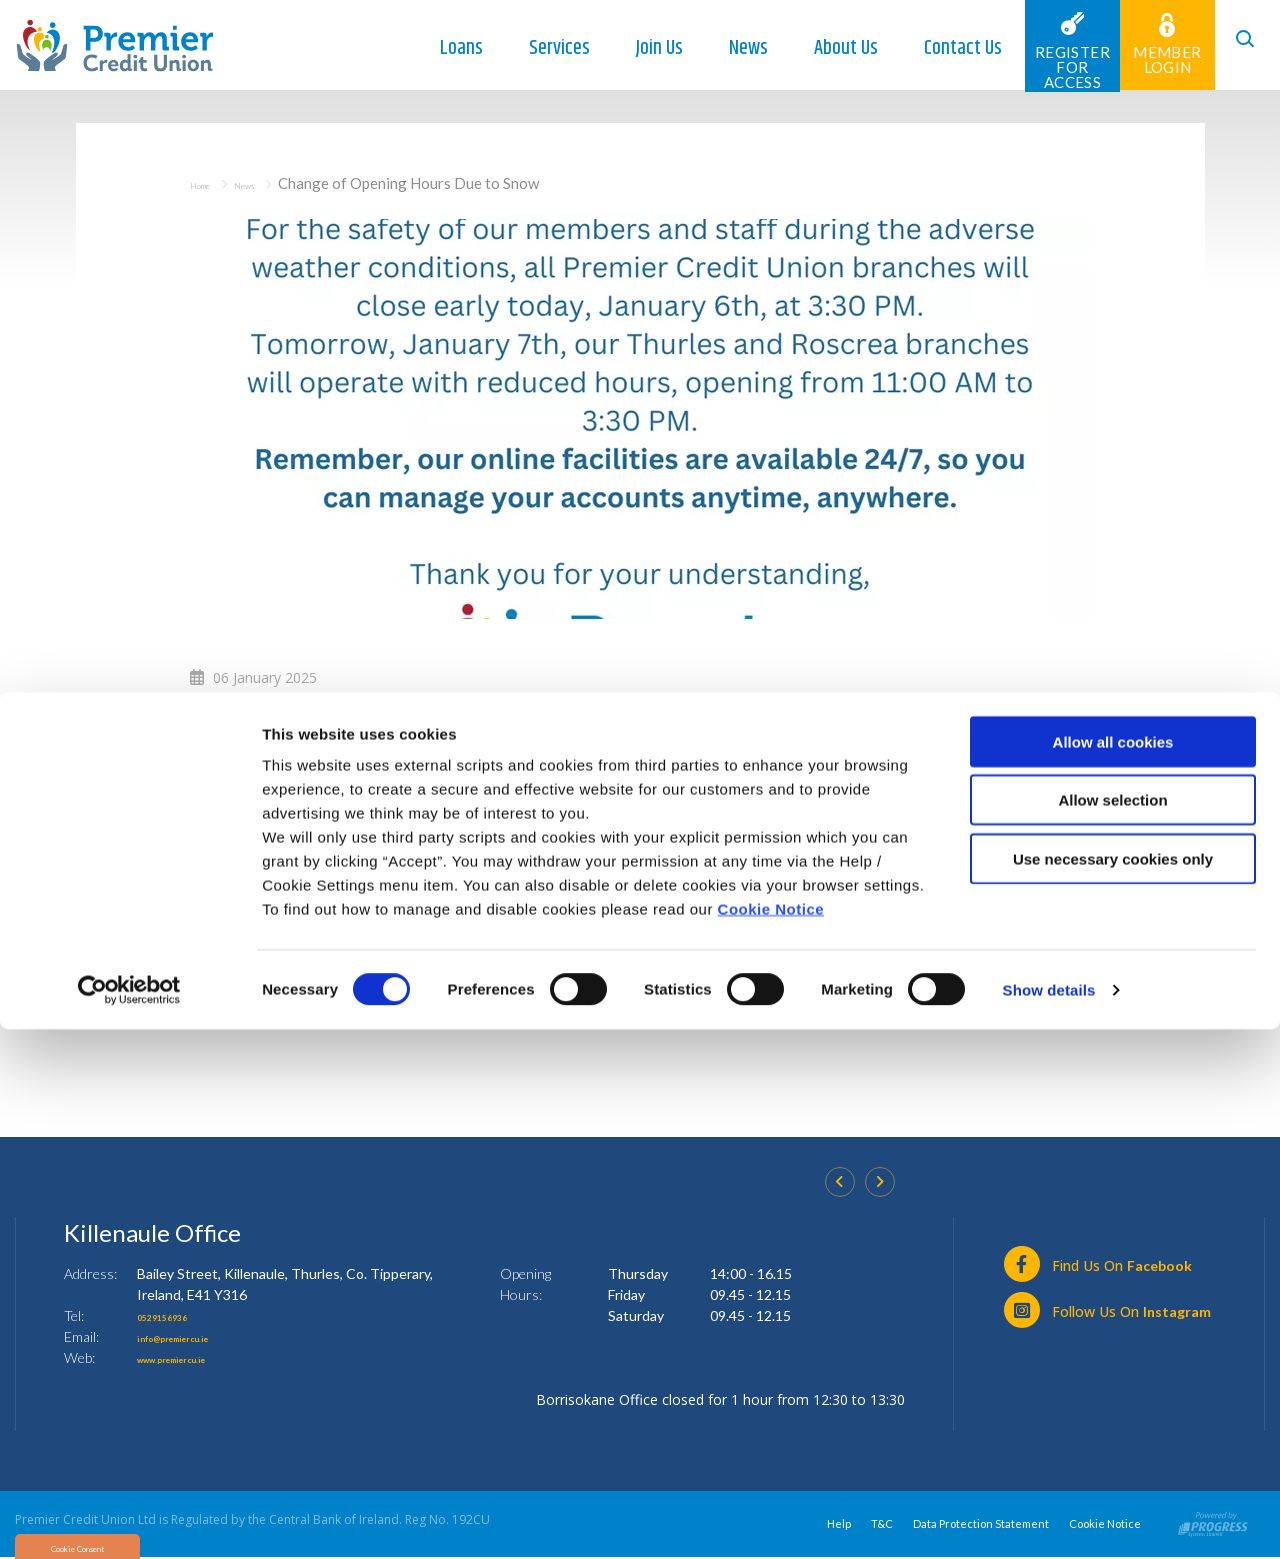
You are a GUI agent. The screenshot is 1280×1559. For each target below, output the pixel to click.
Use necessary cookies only (1113, 1388)
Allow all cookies (1113, 1271)
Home (209, 183)
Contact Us (938, 48)
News (723, 48)
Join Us (634, 48)
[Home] (115, 43)
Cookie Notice (771, 1438)
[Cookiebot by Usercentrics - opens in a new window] (129, 1520)
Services (534, 48)
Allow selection (1112, 1330)
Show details (1049, 1519)
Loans (436, 48)
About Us (821, 48)
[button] (1235, 45)
